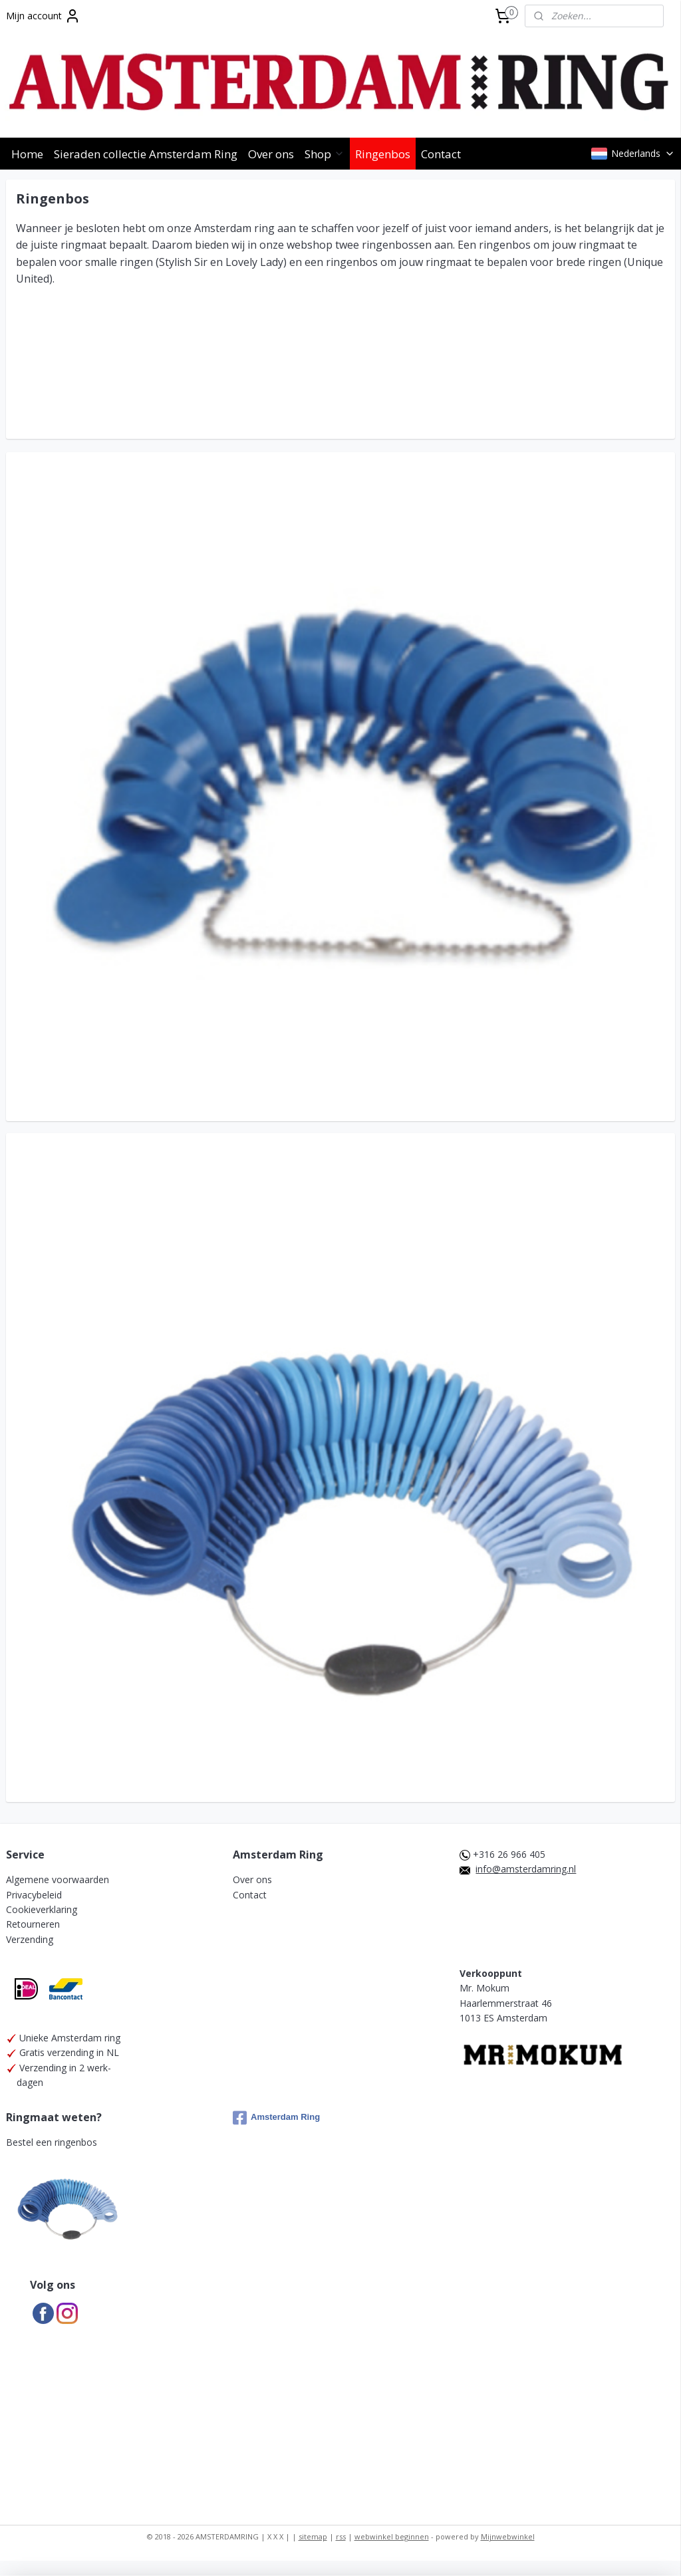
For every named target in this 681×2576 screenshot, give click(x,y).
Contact (441, 154)
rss (341, 2536)
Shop (324, 154)
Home (27, 154)
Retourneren (33, 1924)
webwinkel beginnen (391, 2536)
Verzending (29, 1939)
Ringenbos (382, 154)
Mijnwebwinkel (508, 2536)
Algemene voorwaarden (57, 1879)
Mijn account (43, 16)
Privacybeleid (34, 1894)
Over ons (271, 154)
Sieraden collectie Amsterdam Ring (145, 154)
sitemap (313, 2536)
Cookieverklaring (41, 1909)
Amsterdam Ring (276, 2118)
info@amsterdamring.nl (526, 1869)
